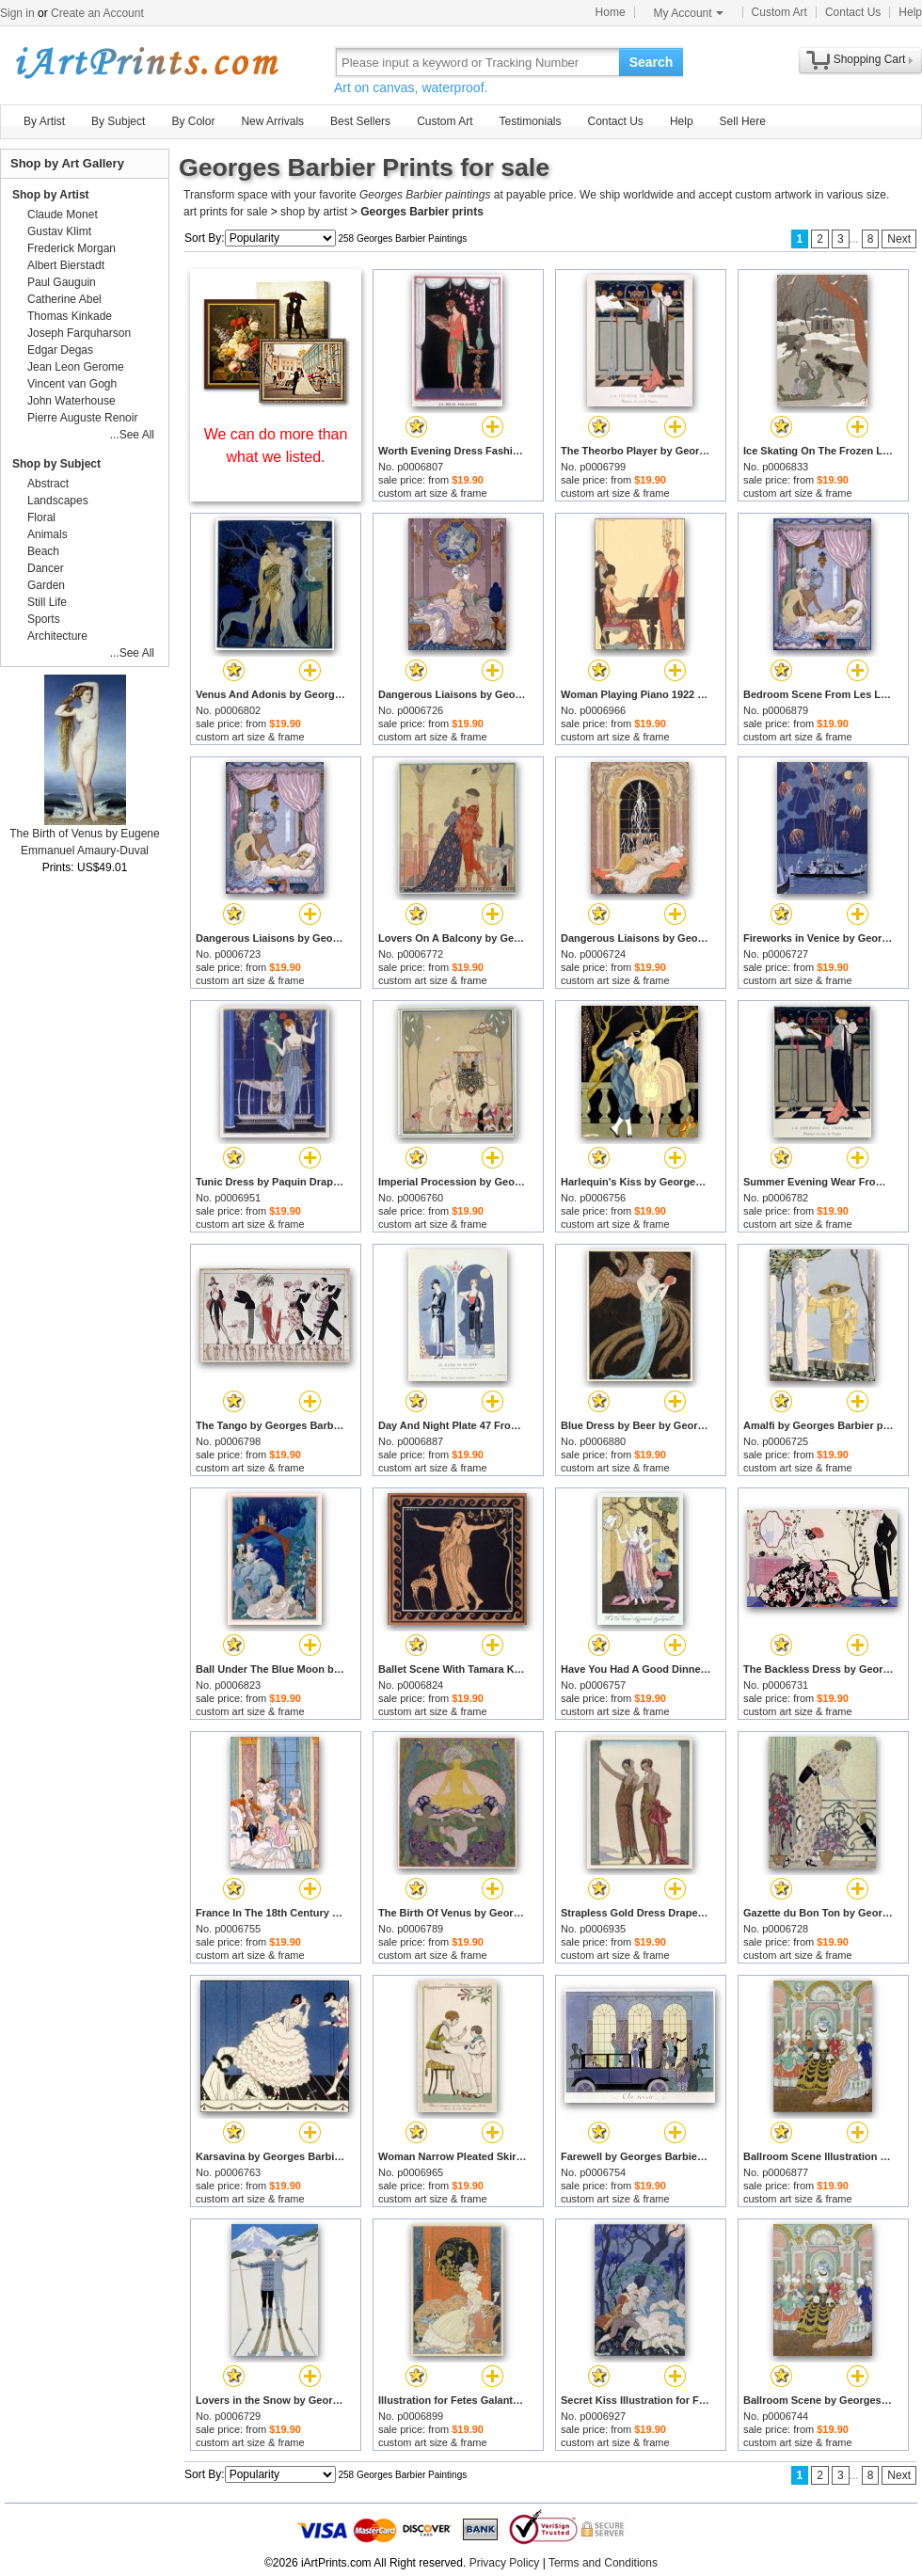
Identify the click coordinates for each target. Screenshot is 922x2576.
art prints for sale (225, 211)
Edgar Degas (60, 350)
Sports (43, 619)
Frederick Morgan (71, 248)
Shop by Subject (56, 463)
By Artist (44, 121)
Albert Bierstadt (65, 265)
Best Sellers (360, 121)
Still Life (47, 602)
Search (651, 62)
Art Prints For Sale (146, 61)
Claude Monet (62, 214)
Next (899, 239)
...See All (132, 434)
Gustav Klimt (59, 231)
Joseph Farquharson (79, 333)
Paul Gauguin (61, 282)
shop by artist (313, 211)
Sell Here (743, 121)
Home (611, 12)
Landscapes (57, 500)
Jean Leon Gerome (75, 367)
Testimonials (530, 121)
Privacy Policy (504, 2562)
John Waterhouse (71, 400)
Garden (46, 585)
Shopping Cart (870, 59)
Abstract (48, 483)
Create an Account (97, 13)
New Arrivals (272, 121)
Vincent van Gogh (72, 383)
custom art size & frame (432, 493)
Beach (43, 551)
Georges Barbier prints (422, 211)
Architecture (57, 636)
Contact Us (853, 12)
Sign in (17, 13)
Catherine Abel (64, 299)
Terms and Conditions (603, 2562)
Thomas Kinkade (69, 316)
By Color (193, 121)
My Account (688, 13)
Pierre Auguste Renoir (82, 417)
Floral (41, 517)
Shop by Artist (50, 194)
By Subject (118, 121)
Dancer (45, 568)
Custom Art (779, 12)
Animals (47, 534)
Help (910, 12)
